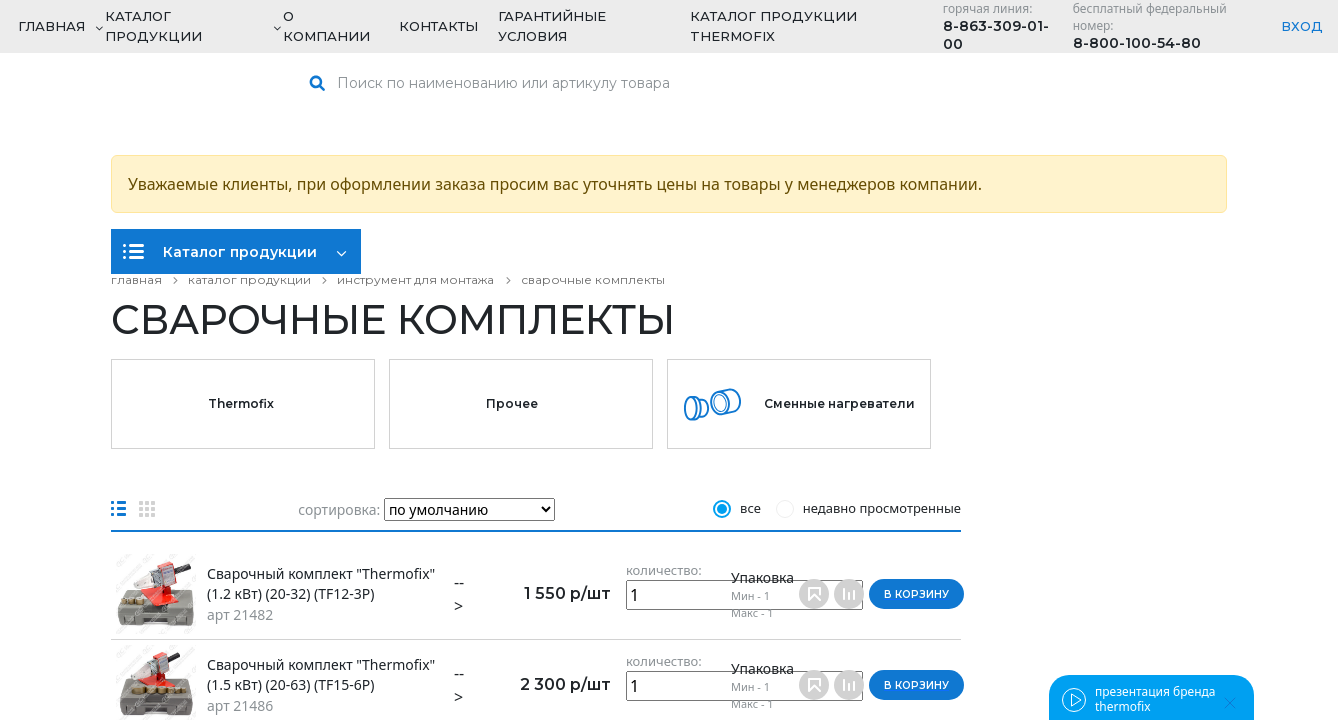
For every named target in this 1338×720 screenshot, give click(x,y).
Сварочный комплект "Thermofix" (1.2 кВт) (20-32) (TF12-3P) (321, 583)
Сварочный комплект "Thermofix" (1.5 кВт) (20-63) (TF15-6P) (321, 674)
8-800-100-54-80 (1137, 43)
